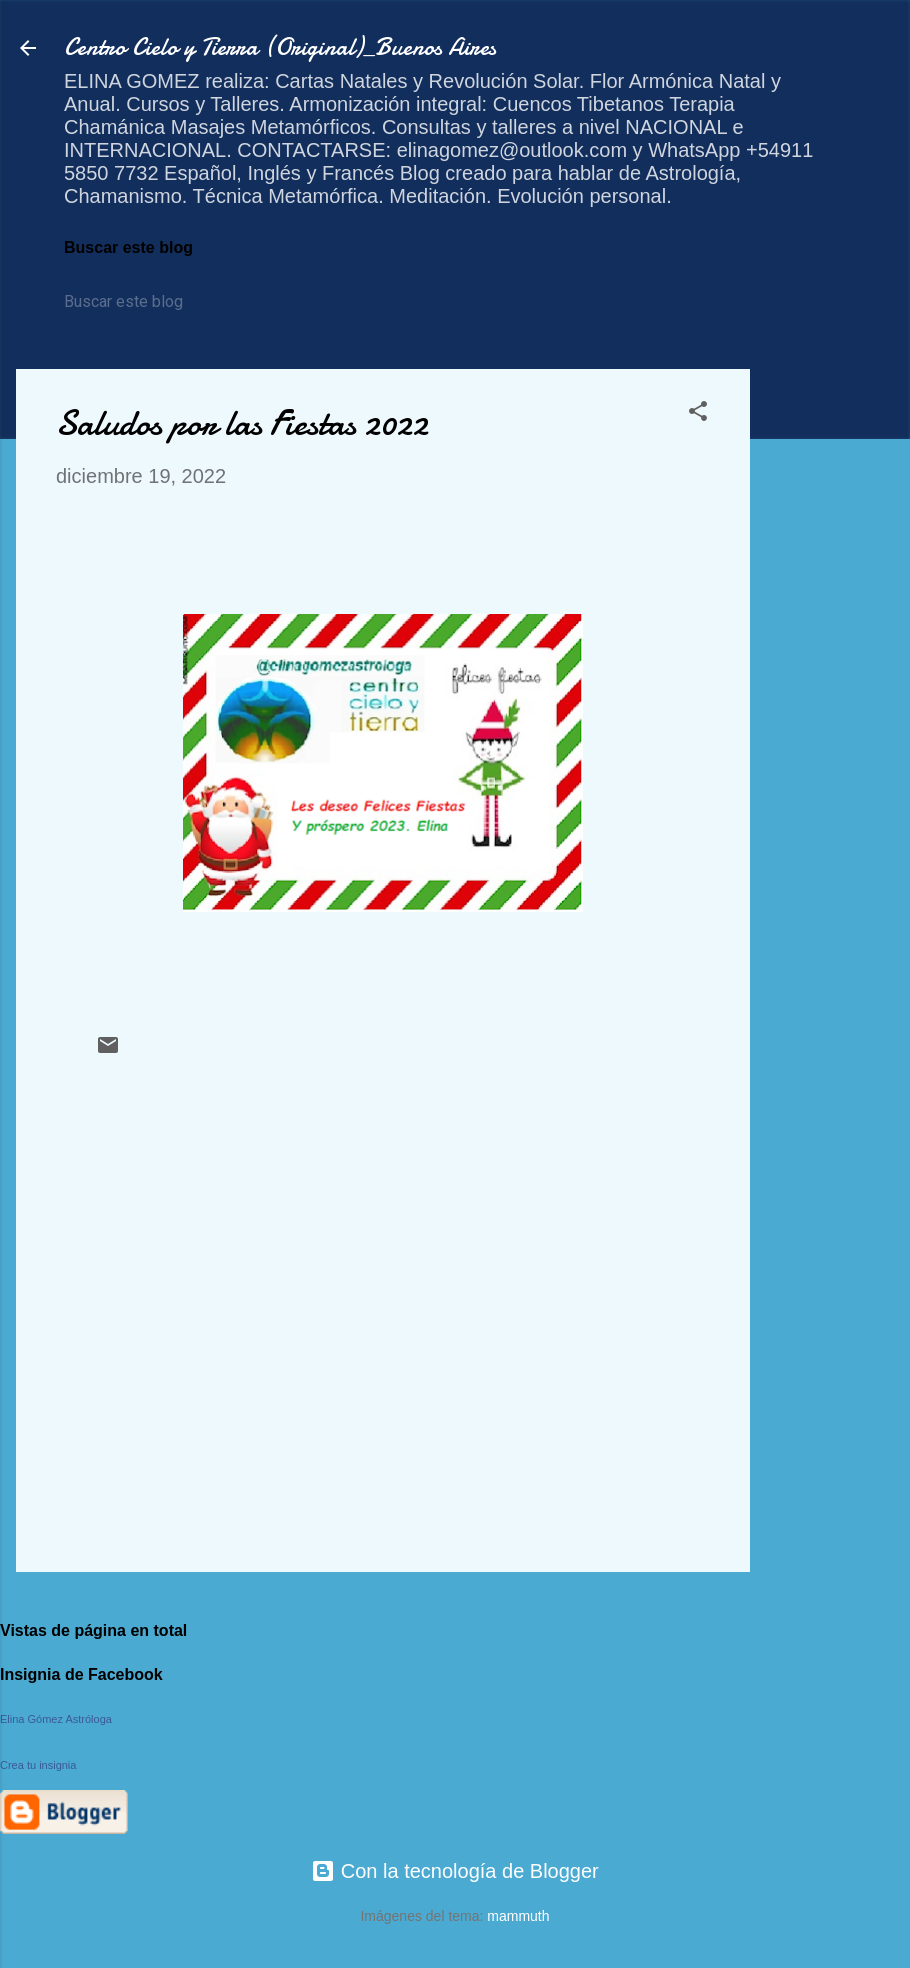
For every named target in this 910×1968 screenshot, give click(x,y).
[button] (698, 413)
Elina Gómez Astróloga (56, 1719)
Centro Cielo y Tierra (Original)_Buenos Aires (280, 47)
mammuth (518, 1916)
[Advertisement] (830, 669)
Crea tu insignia (38, 1765)
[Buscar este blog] (155, 302)
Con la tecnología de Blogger (455, 1871)
